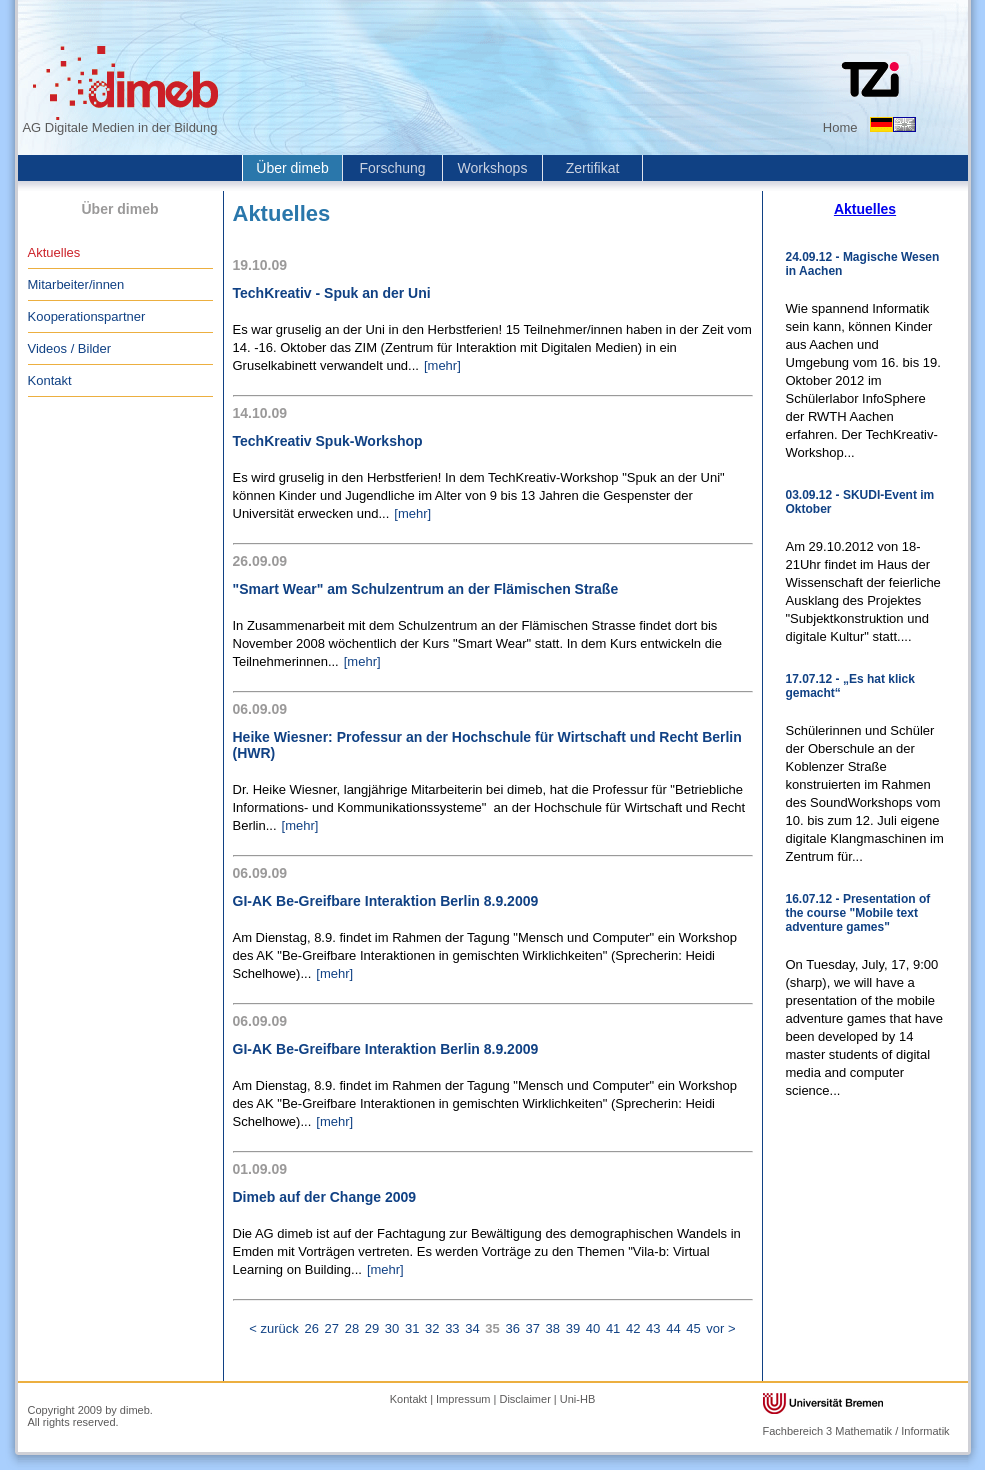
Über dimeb (292, 168)
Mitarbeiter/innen (76, 284)
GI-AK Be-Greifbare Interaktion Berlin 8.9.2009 (386, 901)
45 (693, 1328)
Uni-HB (577, 1399)
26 (311, 1328)
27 (332, 1328)
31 (412, 1328)
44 (673, 1328)
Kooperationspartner (87, 316)
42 (633, 1328)
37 (533, 1328)
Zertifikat (593, 168)
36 (512, 1328)
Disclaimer (524, 1399)
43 (653, 1328)
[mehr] (442, 365)
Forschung (392, 168)
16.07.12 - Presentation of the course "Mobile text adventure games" (858, 913)
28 (352, 1328)
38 (553, 1328)
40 (593, 1328)
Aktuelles (54, 252)
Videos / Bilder (70, 348)
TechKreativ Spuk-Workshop (328, 441)
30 (392, 1328)
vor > (720, 1328)
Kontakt (50, 380)
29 (372, 1328)
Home (840, 127)
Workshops (493, 168)
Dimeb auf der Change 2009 (325, 1197)
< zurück (274, 1328)
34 (472, 1328)
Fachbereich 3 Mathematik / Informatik (856, 1431)
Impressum (463, 1399)
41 (613, 1328)
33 (452, 1328)
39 (573, 1328)
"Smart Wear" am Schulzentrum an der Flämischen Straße (426, 589)
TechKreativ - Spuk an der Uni (332, 293)
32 (432, 1328)
